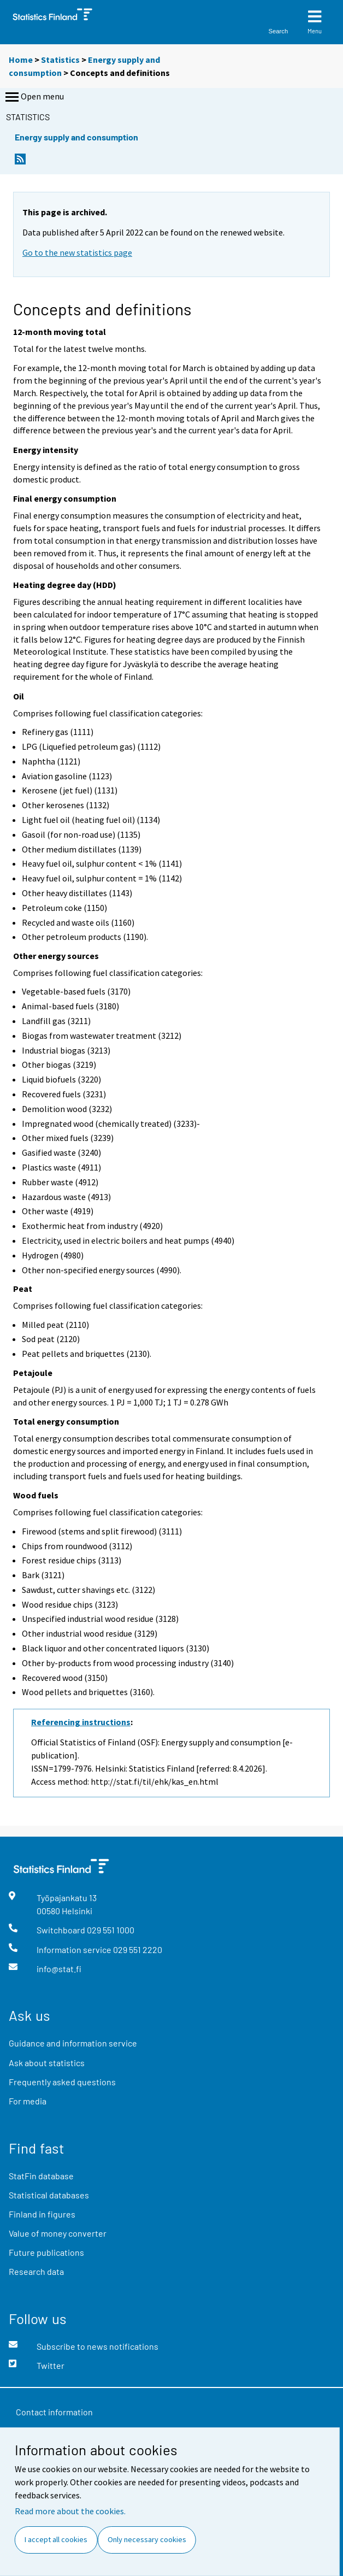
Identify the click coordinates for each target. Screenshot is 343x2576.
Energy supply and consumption (76, 137)
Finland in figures (42, 2214)
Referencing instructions (81, 1721)
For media (27, 2101)
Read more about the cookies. (70, 2511)
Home (21, 59)
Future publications (46, 2252)
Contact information (54, 2412)
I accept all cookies (56, 2539)
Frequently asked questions (62, 2082)
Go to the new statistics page (77, 252)
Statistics (60, 59)
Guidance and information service (73, 2043)
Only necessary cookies (147, 2539)
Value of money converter (58, 2233)
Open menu (33, 97)
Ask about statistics (47, 2062)
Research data (36, 2271)
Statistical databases (49, 2195)
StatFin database (41, 2176)
